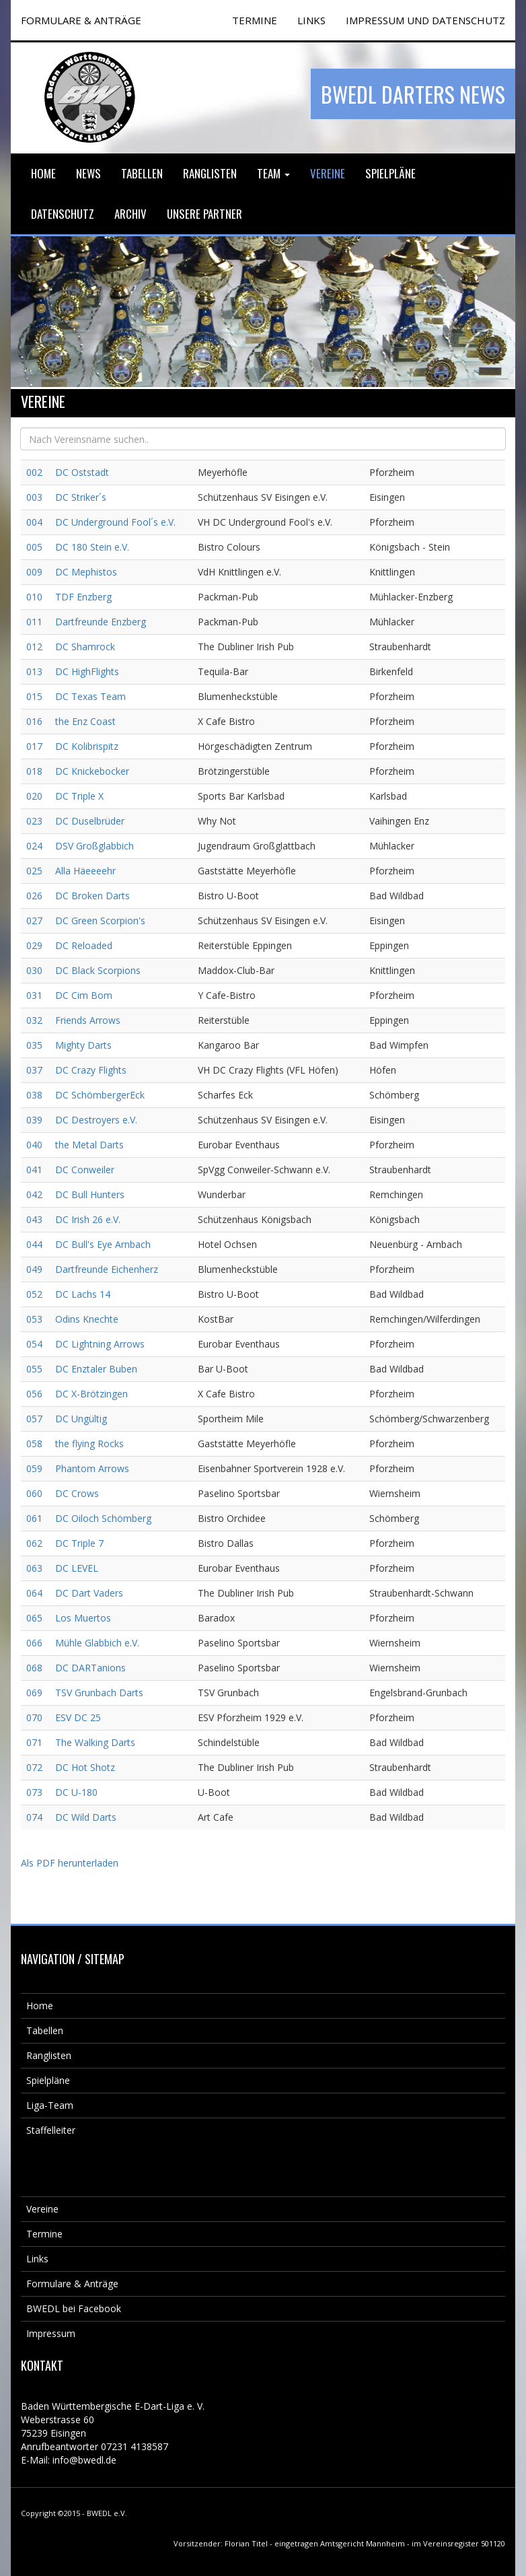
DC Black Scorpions (98, 970)
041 (34, 1169)
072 (34, 1767)
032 (34, 1020)
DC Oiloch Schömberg (103, 1518)
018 (34, 771)
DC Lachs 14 (82, 1294)
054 (34, 1343)
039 (34, 1119)
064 (34, 1593)
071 (34, 1742)
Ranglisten (210, 173)
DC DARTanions (90, 1667)
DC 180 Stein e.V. (92, 547)
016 (34, 721)
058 (34, 1443)
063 (34, 1568)
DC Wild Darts (85, 1817)
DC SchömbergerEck (100, 1094)
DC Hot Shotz (85, 1767)
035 (34, 1045)
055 (34, 1368)
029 (34, 945)
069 (34, 1692)
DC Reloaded (83, 945)
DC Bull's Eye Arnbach (103, 1244)
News (88, 173)
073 (34, 1792)
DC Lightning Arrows (100, 1343)
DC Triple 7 (79, 1543)
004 (34, 522)
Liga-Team (49, 2105)
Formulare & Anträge (72, 2283)
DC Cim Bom (83, 995)
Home (43, 173)
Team (273, 173)
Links (311, 20)
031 (34, 995)
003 (34, 497)
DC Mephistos (86, 571)
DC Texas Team (90, 696)
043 (34, 1219)
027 (34, 920)
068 (34, 1667)
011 (34, 621)
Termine (44, 2233)
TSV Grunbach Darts (99, 1692)
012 (34, 646)
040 (34, 1144)
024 (34, 845)
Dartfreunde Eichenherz (106, 1269)
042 (34, 1194)
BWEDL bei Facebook (73, 2308)
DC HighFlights (87, 671)
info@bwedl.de (84, 2459)
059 (34, 1468)
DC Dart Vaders (89, 1593)
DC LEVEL (76, 1568)
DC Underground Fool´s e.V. (115, 522)
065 (34, 1617)
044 (34, 1244)
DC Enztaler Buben (96, 1368)
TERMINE (254, 20)
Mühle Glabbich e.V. (97, 1642)
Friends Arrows (87, 1020)
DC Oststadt (82, 472)
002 (34, 472)
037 (34, 1070)
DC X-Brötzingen (91, 1393)
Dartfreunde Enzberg (100, 621)
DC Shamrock (85, 646)
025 (34, 870)
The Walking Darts (95, 1742)
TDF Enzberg (83, 596)
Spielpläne (390, 173)
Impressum (50, 2333)
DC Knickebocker (92, 771)
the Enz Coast (85, 721)
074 (34, 1817)
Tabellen (142, 173)
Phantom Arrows (92, 1468)
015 (34, 696)
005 (34, 547)
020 (34, 796)
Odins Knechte (86, 1319)
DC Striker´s (80, 497)
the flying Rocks (89, 1443)
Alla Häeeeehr (85, 870)
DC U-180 (76, 1792)
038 (34, 1094)
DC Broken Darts (92, 895)
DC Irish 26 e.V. (87, 1219)
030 (34, 970)
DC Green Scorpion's (100, 920)
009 (34, 571)
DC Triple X (79, 796)
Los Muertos (83, 1617)
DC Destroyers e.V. (96, 1119)
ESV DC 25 (78, 1717)
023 (34, 820)
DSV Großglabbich (94, 845)
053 (34, 1319)
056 (34, 1393)
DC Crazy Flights (90, 1070)
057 (34, 1418)
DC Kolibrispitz (86, 746)
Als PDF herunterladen (69, 1862)
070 (34, 1717)
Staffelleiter (50, 2130)
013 (34, 671)
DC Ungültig (81, 1418)
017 (34, 746)
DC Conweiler (84, 1169)
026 (34, 895)
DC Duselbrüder (89, 820)
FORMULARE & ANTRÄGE (81, 20)
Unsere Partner (204, 213)
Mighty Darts (83, 1045)
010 (34, 596)
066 (34, 1642)
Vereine (327, 173)
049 (34, 1269)
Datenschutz (62, 213)
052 (34, 1294)
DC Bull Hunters (89, 1194)
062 (34, 1543)
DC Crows (77, 1493)
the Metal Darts (89, 1144)
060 (34, 1493)
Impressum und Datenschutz (425, 20)
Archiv (130, 213)
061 (34, 1518)
